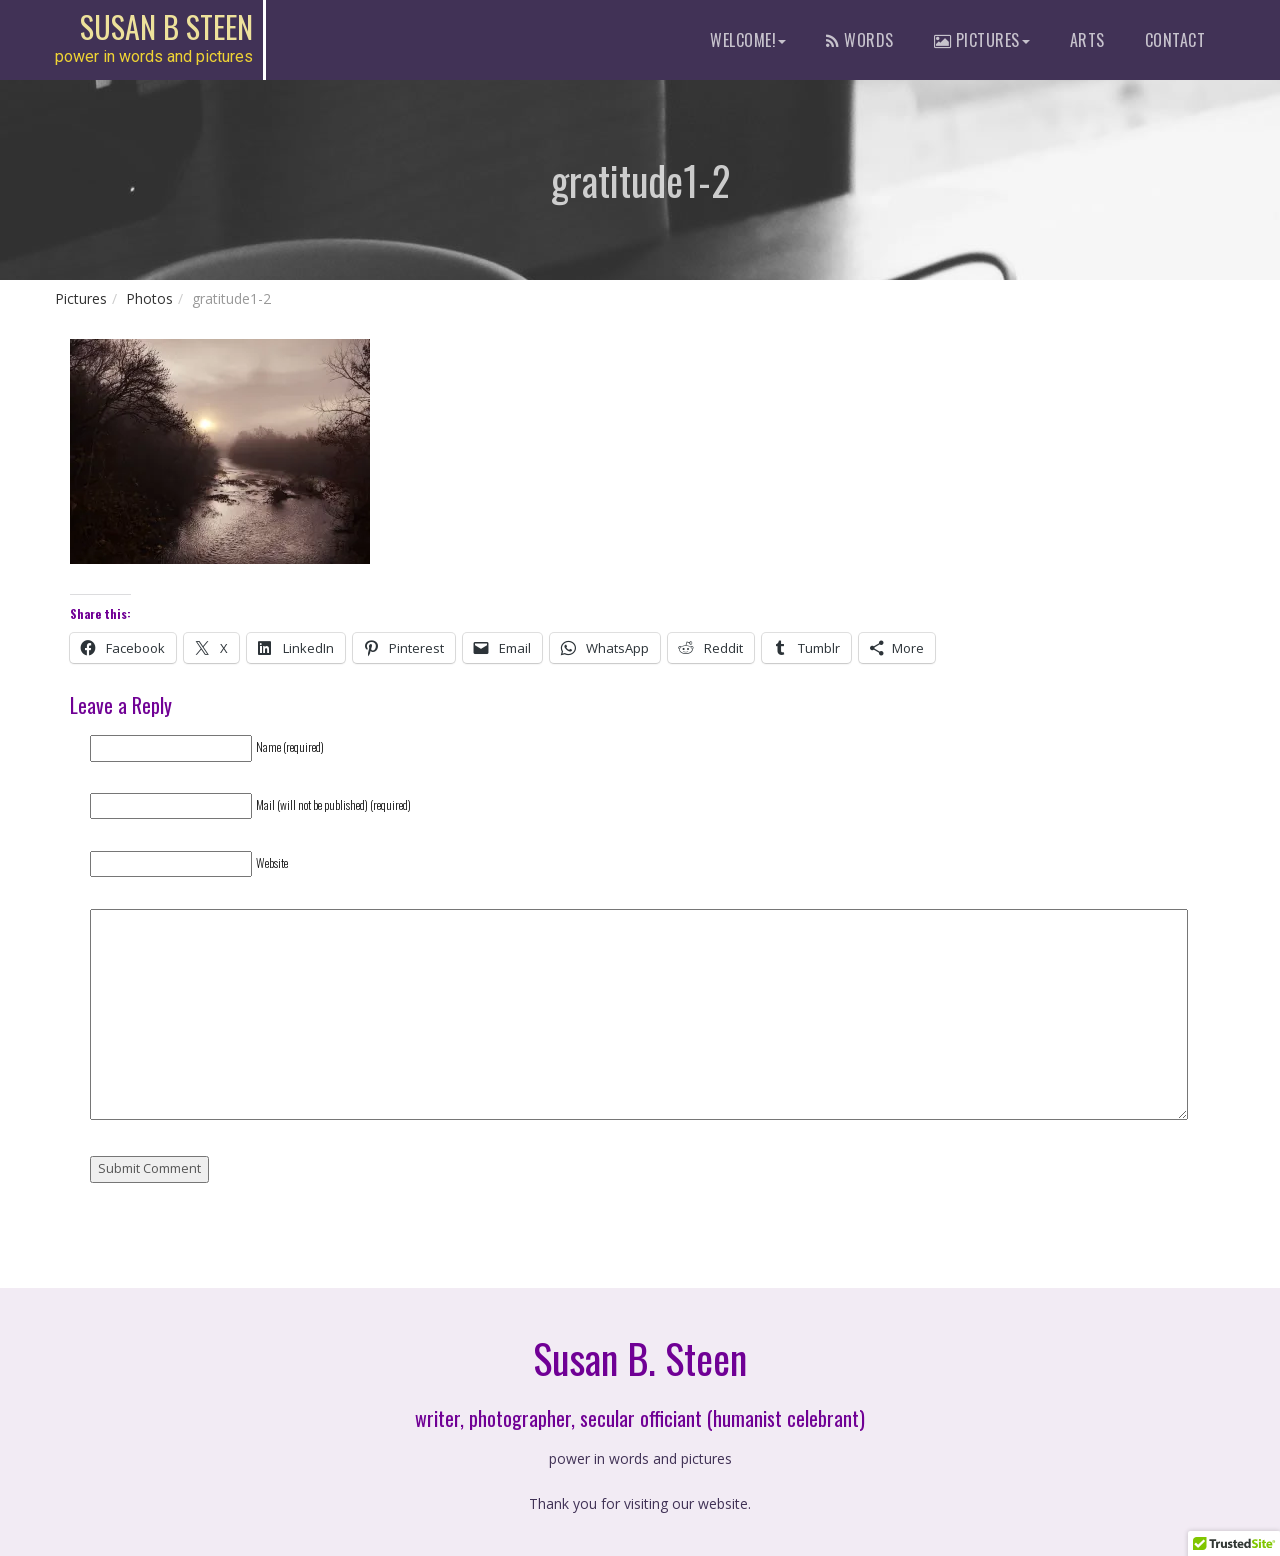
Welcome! (748, 40)
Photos (149, 298)
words (860, 40)
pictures (982, 40)
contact (1175, 40)
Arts (1087, 40)
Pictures (81, 298)
